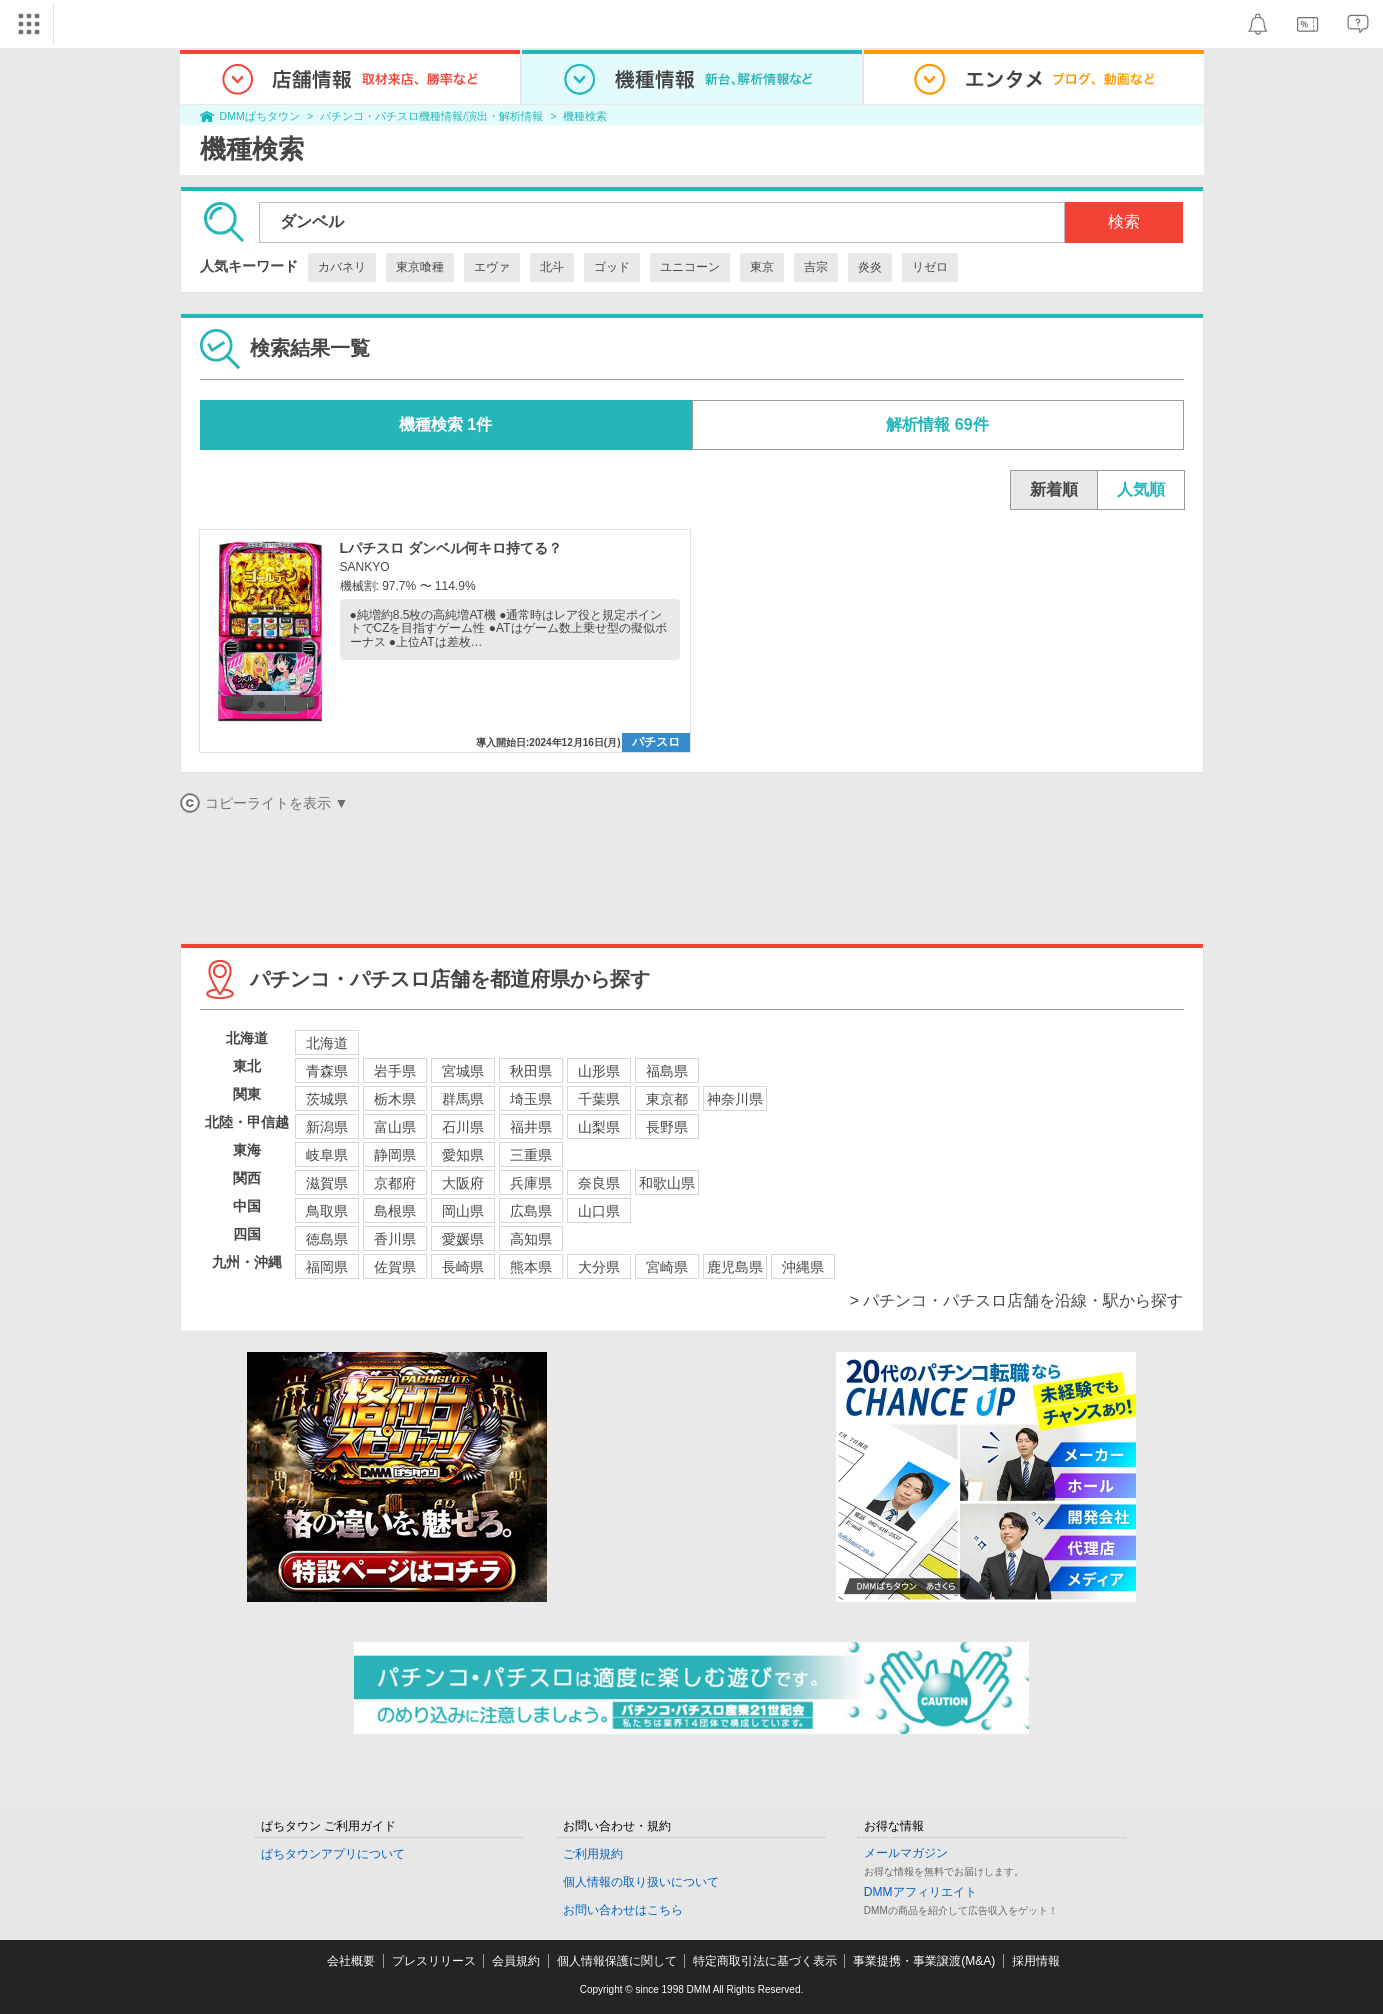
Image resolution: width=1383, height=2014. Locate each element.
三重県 (531, 1155)
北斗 (552, 267)
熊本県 (531, 1267)
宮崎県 (667, 1267)
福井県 (531, 1127)
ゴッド (612, 267)
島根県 (395, 1211)
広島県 (531, 1211)
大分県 (599, 1267)
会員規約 (516, 1961)
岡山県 (463, 1211)
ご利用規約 (593, 1854)
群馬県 (463, 1099)
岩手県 (395, 1071)
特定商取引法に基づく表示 (765, 1961)
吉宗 (816, 267)
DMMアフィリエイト (920, 1892)
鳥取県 (327, 1211)
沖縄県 (803, 1267)
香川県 (395, 1239)
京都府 (395, 1183)
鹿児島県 (735, 1267)
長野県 (667, 1127)
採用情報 (1036, 1961)
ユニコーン (690, 267)
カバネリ (342, 267)
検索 (1124, 221)
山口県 (599, 1211)
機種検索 (585, 116)
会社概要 (351, 1961)
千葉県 (599, 1099)
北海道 (327, 1043)
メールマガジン (906, 1853)
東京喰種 (420, 267)
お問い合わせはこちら (623, 1910)
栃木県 (395, 1099)
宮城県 (463, 1071)
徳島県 (327, 1239)
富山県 (395, 1127)
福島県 (667, 1071)
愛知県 (463, 1155)
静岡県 (395, 1155)
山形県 (599, 1071)
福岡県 (327, 1267)
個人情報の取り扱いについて (641, 1882)
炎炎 (870, 267)
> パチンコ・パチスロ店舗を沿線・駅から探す (1017, 1300)
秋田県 (531, 1071)
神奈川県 (735, 1099)
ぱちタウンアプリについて (333, 1854)
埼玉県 (531, 1099)
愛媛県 (463, 1239)
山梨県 (599, 1127)
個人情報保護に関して (617, 1961)
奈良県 (599, 1183)
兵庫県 (531, 1183)
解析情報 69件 (937, 424)
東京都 (667, 1099)
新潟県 (327, 1127)
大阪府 (463, 1183)
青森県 (327, 1071)
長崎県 (463, 1267)
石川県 (463, 1127)
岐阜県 (327, 1155)
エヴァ (492, 267)
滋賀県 (327, 1183)
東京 (762, 267)
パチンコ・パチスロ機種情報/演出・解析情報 (431, 116)
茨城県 (327, 1099)
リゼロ (930, 267)
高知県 (531, 1239)
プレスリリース (434, 1961)
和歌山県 (667, 1183)
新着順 (1054, 489)
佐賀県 (395, 1267)
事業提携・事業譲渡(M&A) (924, 1961)
